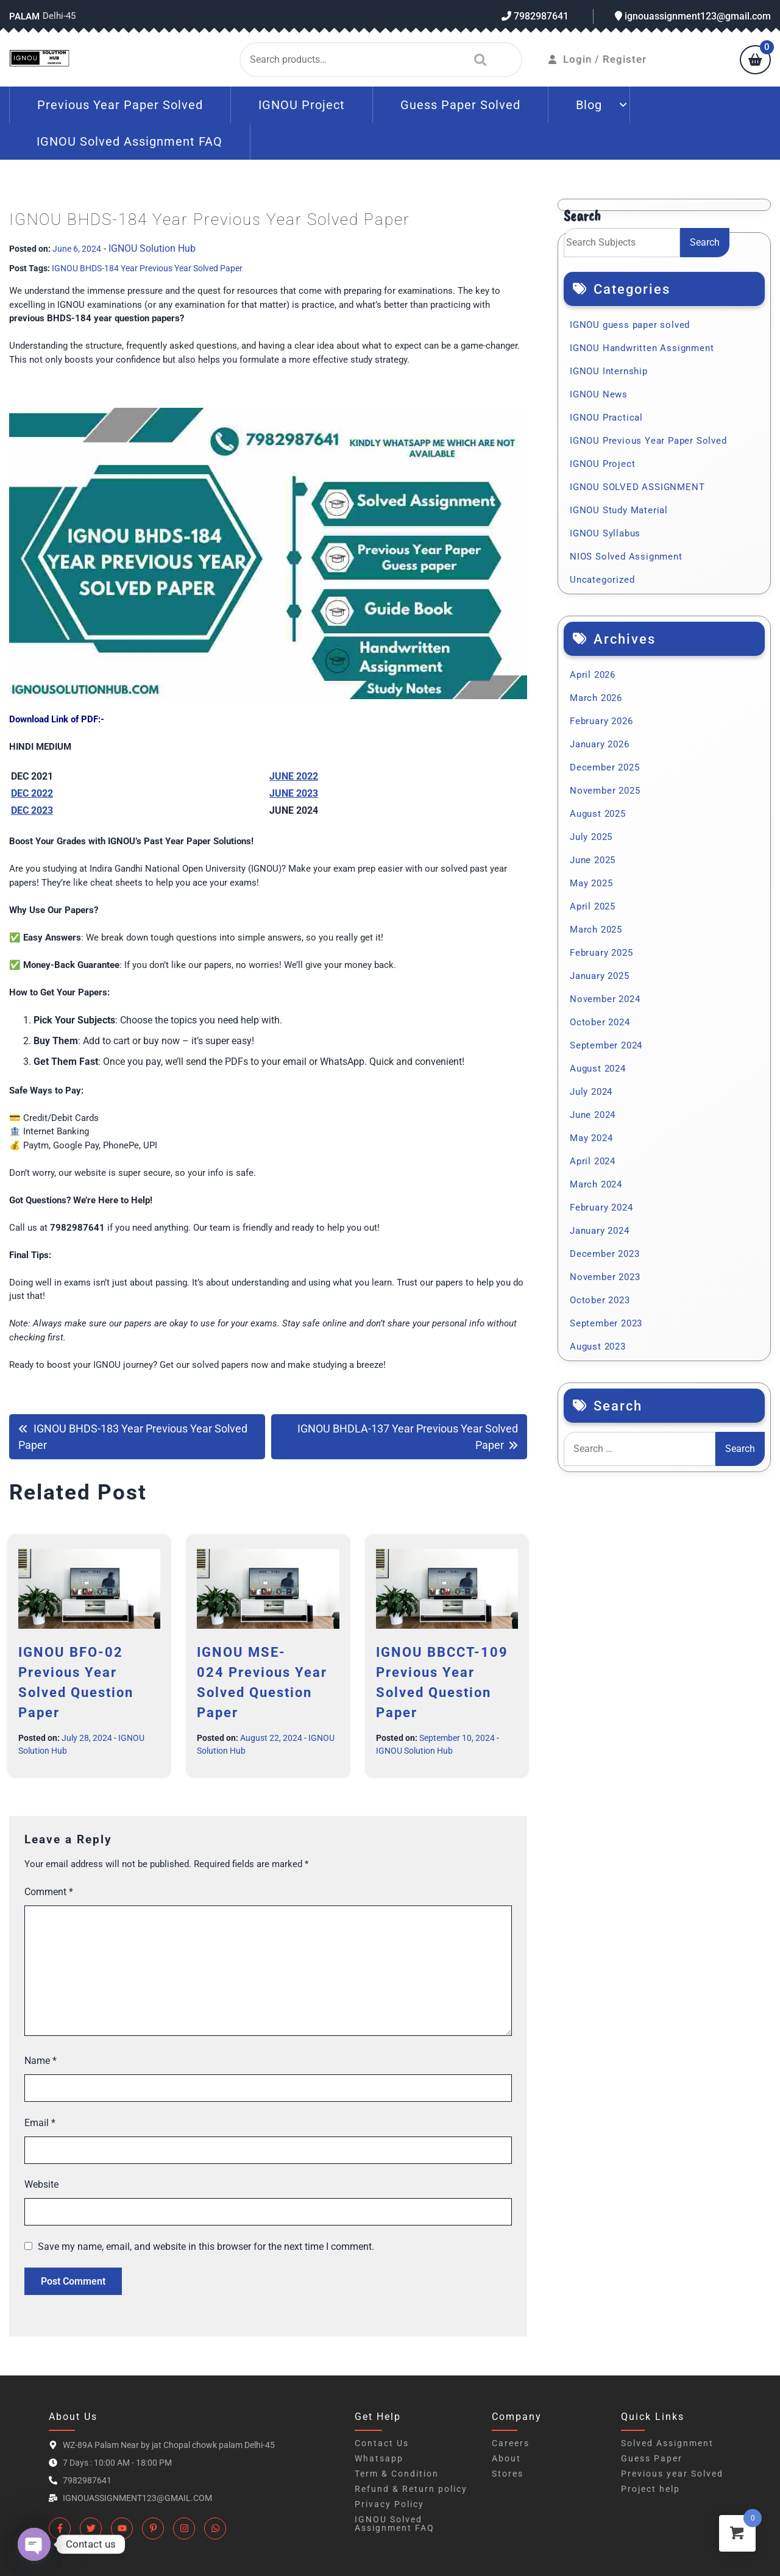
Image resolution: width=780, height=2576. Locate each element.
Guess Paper (651, 2458)
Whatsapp (379, 2458)
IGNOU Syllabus (605, 533)
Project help (650, 2489)
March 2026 (596, 697)
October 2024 (600, 1022)
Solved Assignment (667, 2443)
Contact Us (382, 2443)
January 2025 (599, 975)
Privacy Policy (389, 2504)
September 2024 (606, 1045)
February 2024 (601, 1207)
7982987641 (535, 16)
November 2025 (605, 790)
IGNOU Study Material (619, 510)
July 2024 (591, 1091)
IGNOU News (599, 394)
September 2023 (606, 1323)
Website (41, 2184)
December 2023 (604, 1253)
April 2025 (592, 906)
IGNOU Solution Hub (152, 248)
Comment (48, 1892)
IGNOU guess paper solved (630, 324)
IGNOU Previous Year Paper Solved (648, 440)
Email (39, 2123)
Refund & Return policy (411, 2489)
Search (477, 60)
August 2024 (598, 1068)
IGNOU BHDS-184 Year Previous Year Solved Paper (147, 268)
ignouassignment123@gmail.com (693, 16)
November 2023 (605, 1277)
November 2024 (605, 999)
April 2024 (592, 1161)
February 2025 (601, 952)
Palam (24, 16)
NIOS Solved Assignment (626, 556)
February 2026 (601, 721)
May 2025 (591, 883)
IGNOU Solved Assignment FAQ (129, 141)
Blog (589, 105)
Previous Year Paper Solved (120, 105)
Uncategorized (602, 579)
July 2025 (591, 836)
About (506, 2458)
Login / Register (597, 59)
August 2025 (598, 813)
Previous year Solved (672, 2473)
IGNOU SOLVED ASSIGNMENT (637, 487)
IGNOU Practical (606, 417)
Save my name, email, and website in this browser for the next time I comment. (206, 2246)
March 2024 (596, 1184)
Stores (507, 2473)
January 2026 (599, 744)
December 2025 (604, 767)
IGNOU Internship (609, 371)
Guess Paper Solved (460, 105)
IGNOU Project (301, 105)
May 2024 (591, 1138)
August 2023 (598, 1346)
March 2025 (596, 929)
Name (40, 2060)
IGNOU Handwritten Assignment (642, 348)
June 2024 (592, 1114)
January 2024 (599, 1230)
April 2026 (592, 674)
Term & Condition (397, 2473)
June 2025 (592, 860)
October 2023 (600, 1300)
